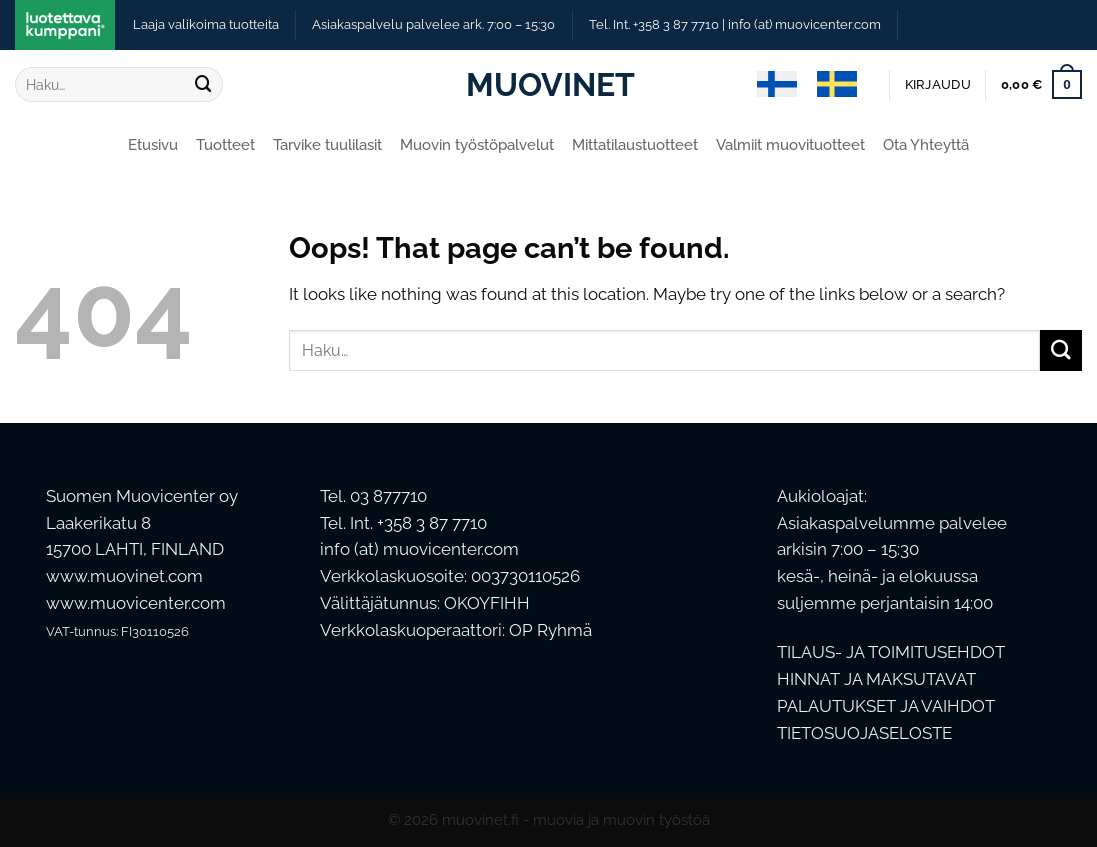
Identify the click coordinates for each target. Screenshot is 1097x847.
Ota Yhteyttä (926, 145)
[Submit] (203, 84)
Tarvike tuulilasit (327, 145)
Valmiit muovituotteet (790, 145)
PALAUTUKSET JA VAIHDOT (886, 706)
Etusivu (153, 145)
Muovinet (549, 85)
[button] (938, 85)
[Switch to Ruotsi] (837, 85)
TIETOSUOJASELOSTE (864, 733)
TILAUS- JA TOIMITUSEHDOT (891, 652)
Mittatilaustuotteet (635, 145)
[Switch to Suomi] (777, 85)
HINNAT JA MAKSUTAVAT (876, 679)
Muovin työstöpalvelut (477, 145)
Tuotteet (225, 145)
